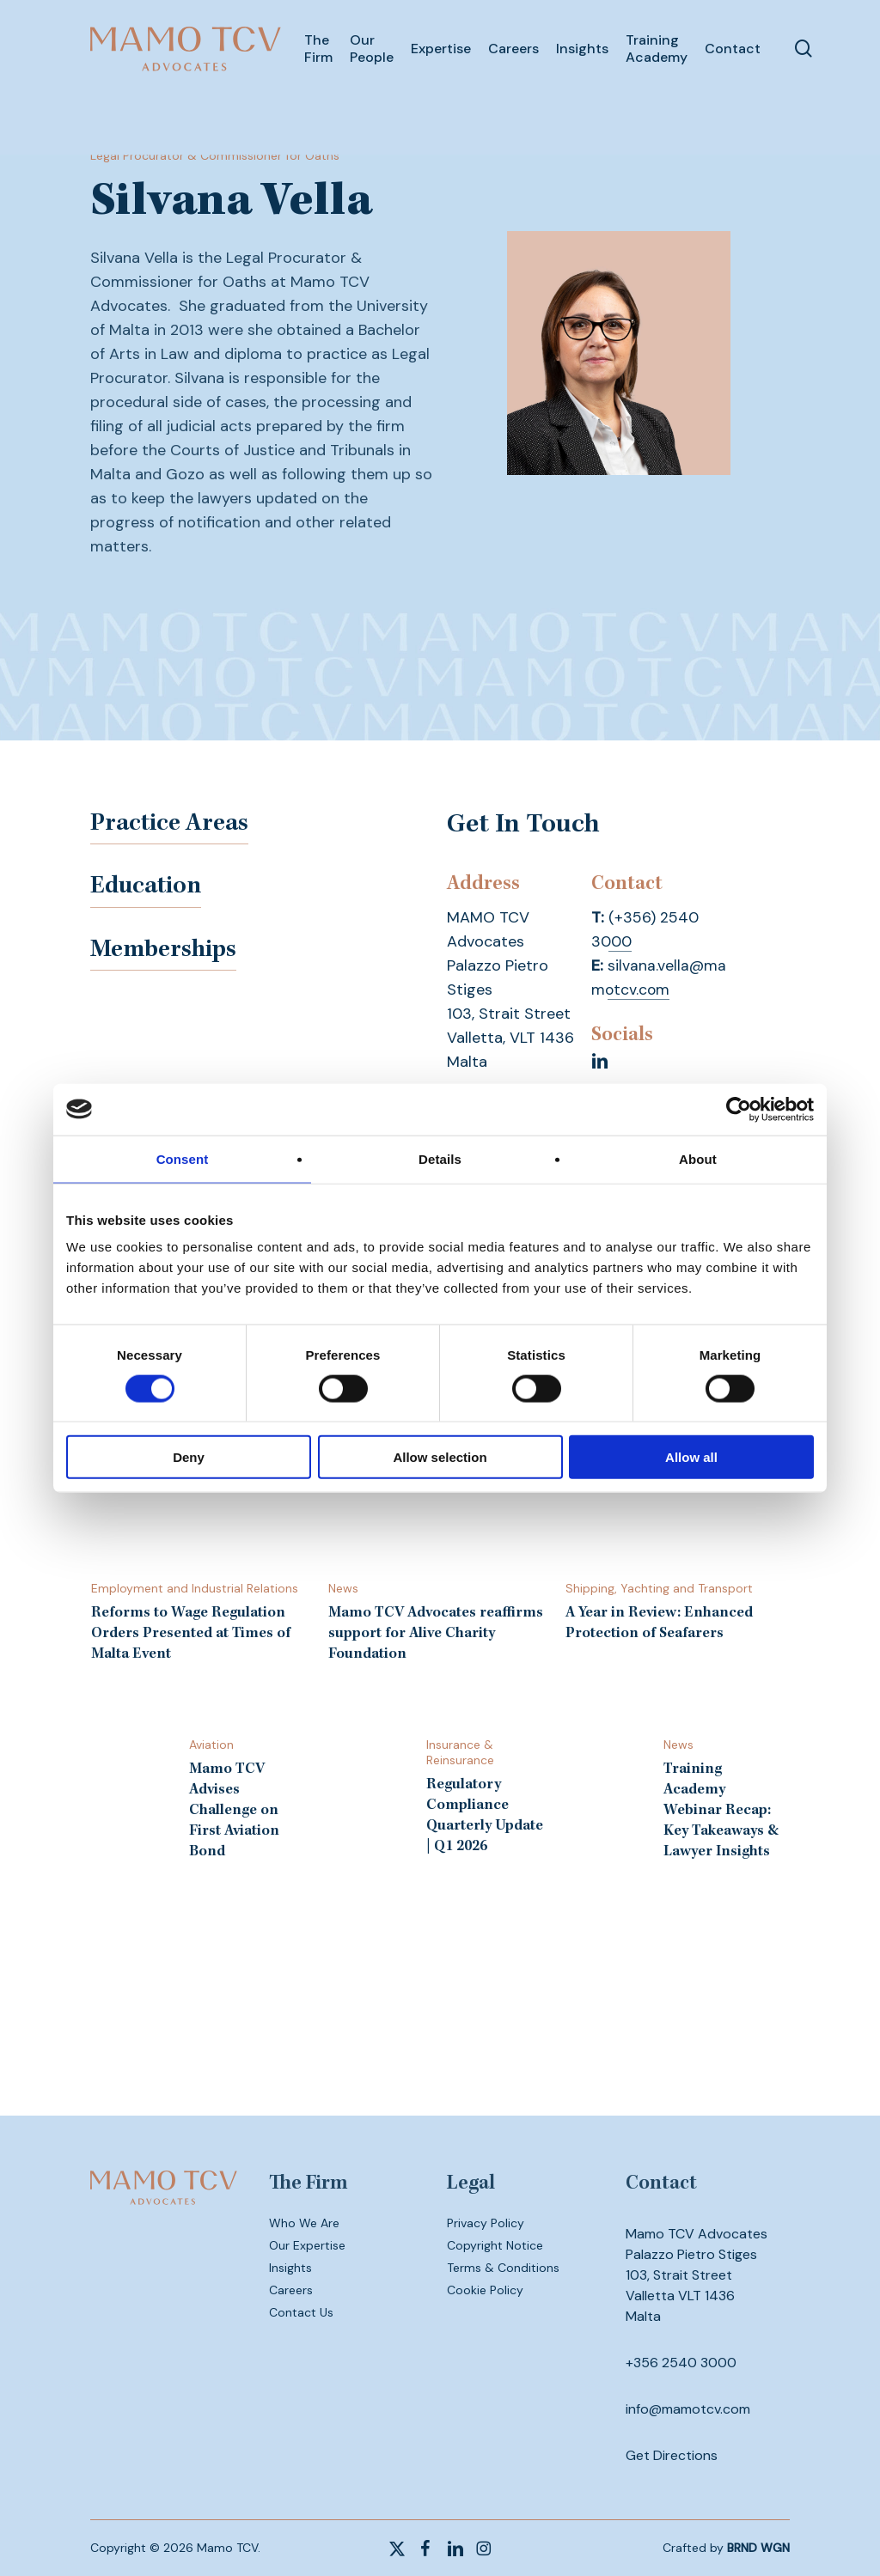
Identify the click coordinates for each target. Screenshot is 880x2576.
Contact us (440, 1992)
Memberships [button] (169, 957)
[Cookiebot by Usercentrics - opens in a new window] (738, 1109)
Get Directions (672, 2455)
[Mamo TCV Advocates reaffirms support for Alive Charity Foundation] (439, 1544)
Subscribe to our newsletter (440, 2041)
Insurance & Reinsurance (460, 1752)
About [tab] (698, 1158)
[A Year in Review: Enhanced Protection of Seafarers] (677, 1534)
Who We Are (304, 2223)
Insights (290, 2267)
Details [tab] (440, 1158)
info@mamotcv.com (688, 2409)
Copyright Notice (495, 2245)
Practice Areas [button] (176, 826)
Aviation (211, 1744)
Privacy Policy (485, 2223)
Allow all (691, 1457)
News (343, 1588)
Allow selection (439, 1457)
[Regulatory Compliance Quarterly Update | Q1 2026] (439, 1797)
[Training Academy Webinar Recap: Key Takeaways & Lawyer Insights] (677, 1799)
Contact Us (301, 2312)
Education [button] (151, 891)
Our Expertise (307, 2245)
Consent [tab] (182, 1158)
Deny (189, 1457)
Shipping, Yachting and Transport (659, 1588)
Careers (291, 2290)
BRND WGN (758, 2547)
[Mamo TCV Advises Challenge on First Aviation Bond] (202, 1799)
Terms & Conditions (503, 2267)
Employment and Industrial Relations (194, 1588)
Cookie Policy (485, 2290)
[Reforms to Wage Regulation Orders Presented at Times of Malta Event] (202, 1544)
